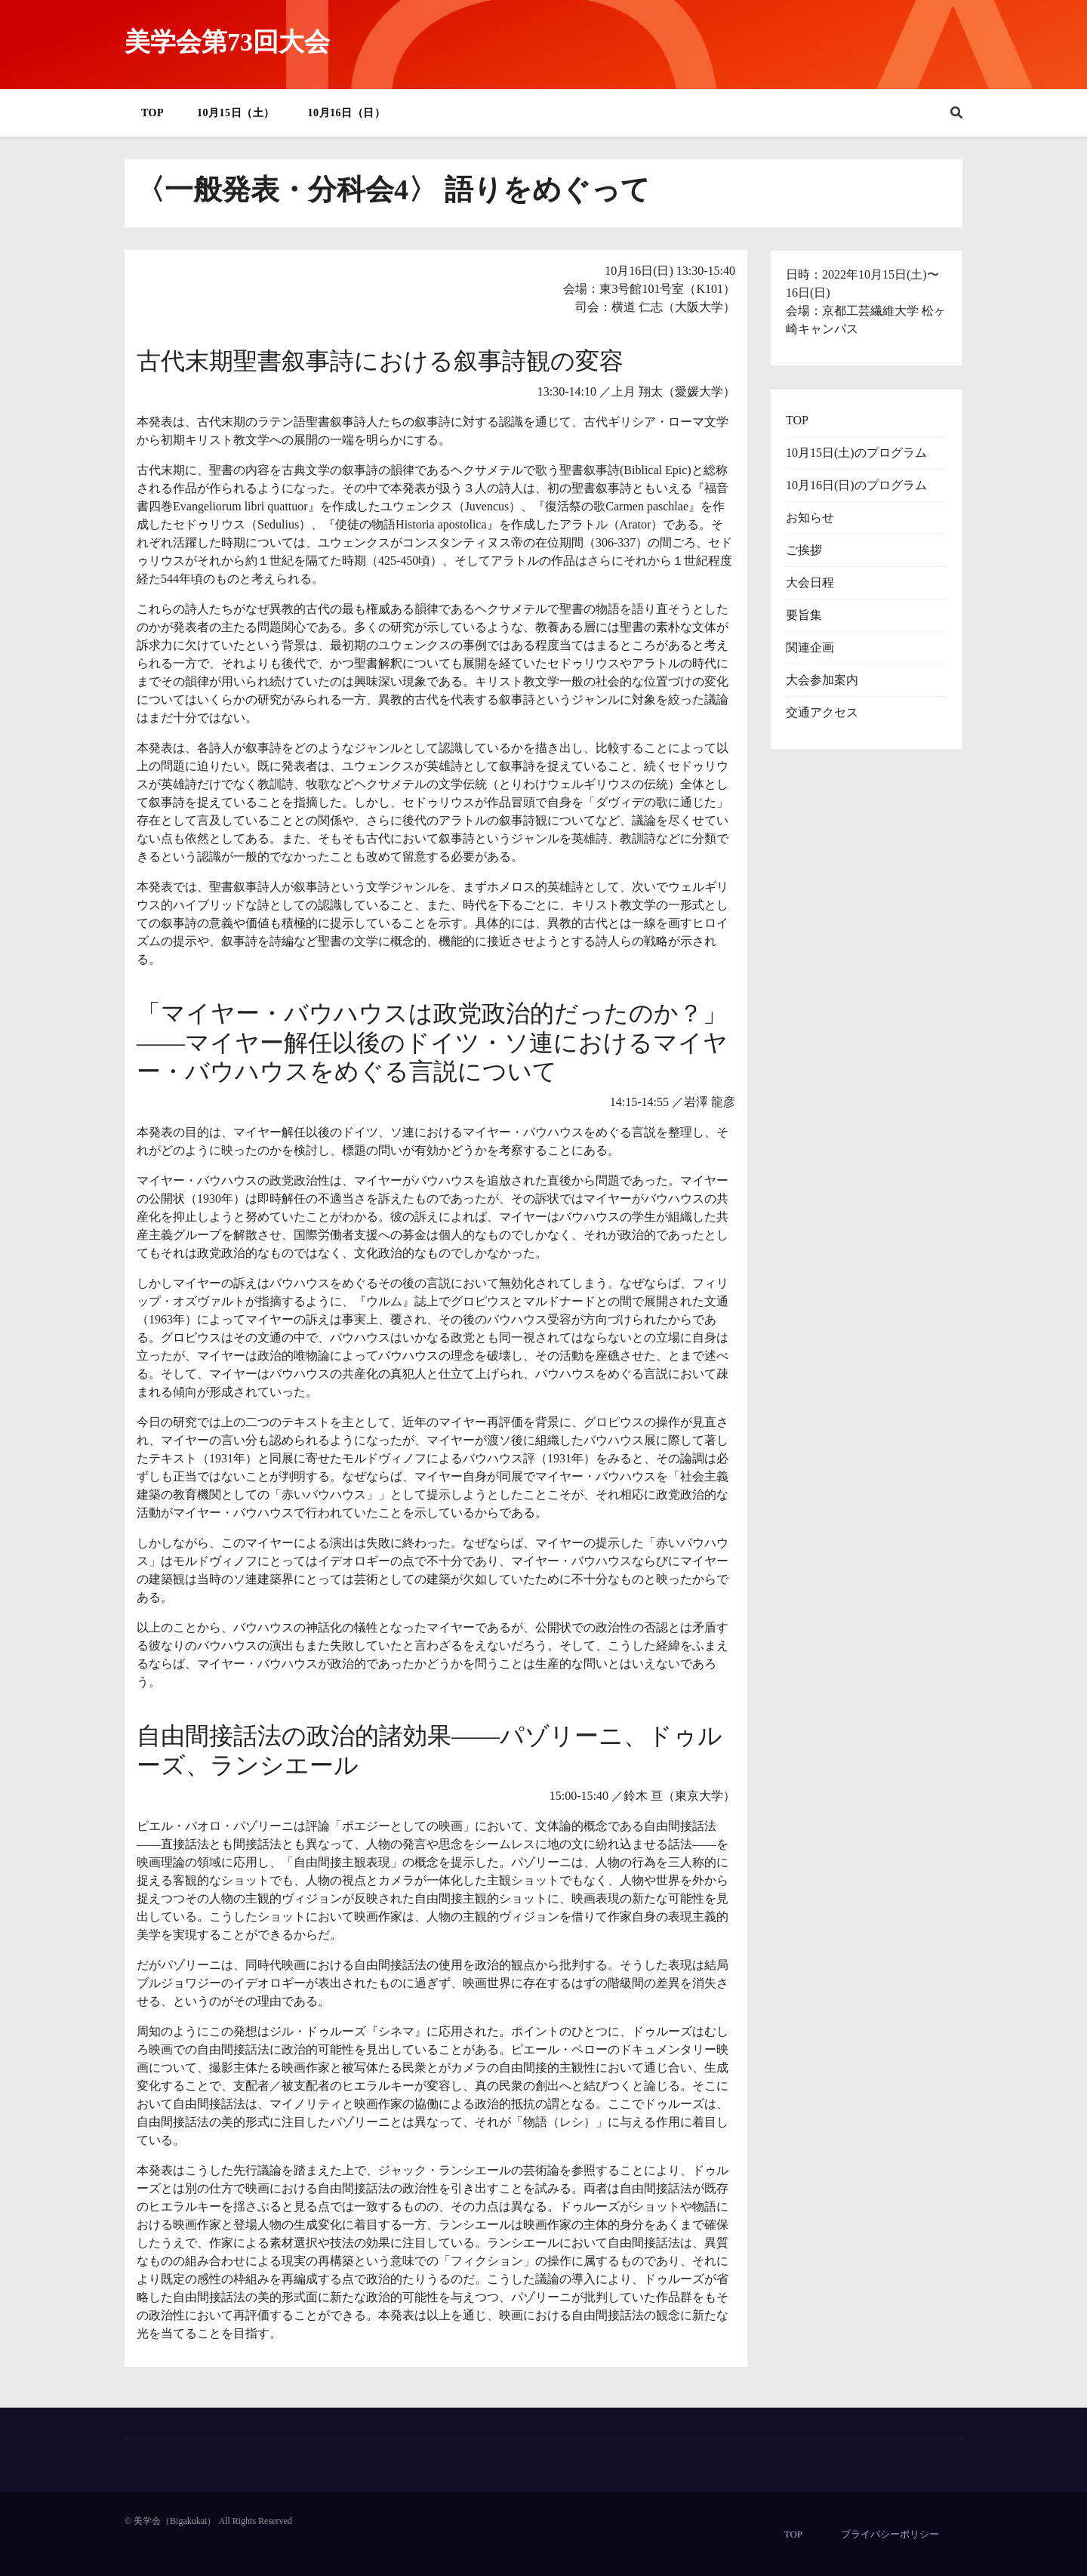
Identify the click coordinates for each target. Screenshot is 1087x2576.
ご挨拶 (804, 550)
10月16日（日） (347, 113)
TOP (152, 113)
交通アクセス (822, 712)
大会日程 (810, 582)
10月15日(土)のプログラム (856, 452)
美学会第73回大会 (227, 42)
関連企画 (810, 647)
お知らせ (810, 517)
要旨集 (804, 615)
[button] (956, 112)
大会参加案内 (822, 679)
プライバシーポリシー (890, 2534)
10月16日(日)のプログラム (856, 485)
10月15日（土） (236, 113)
